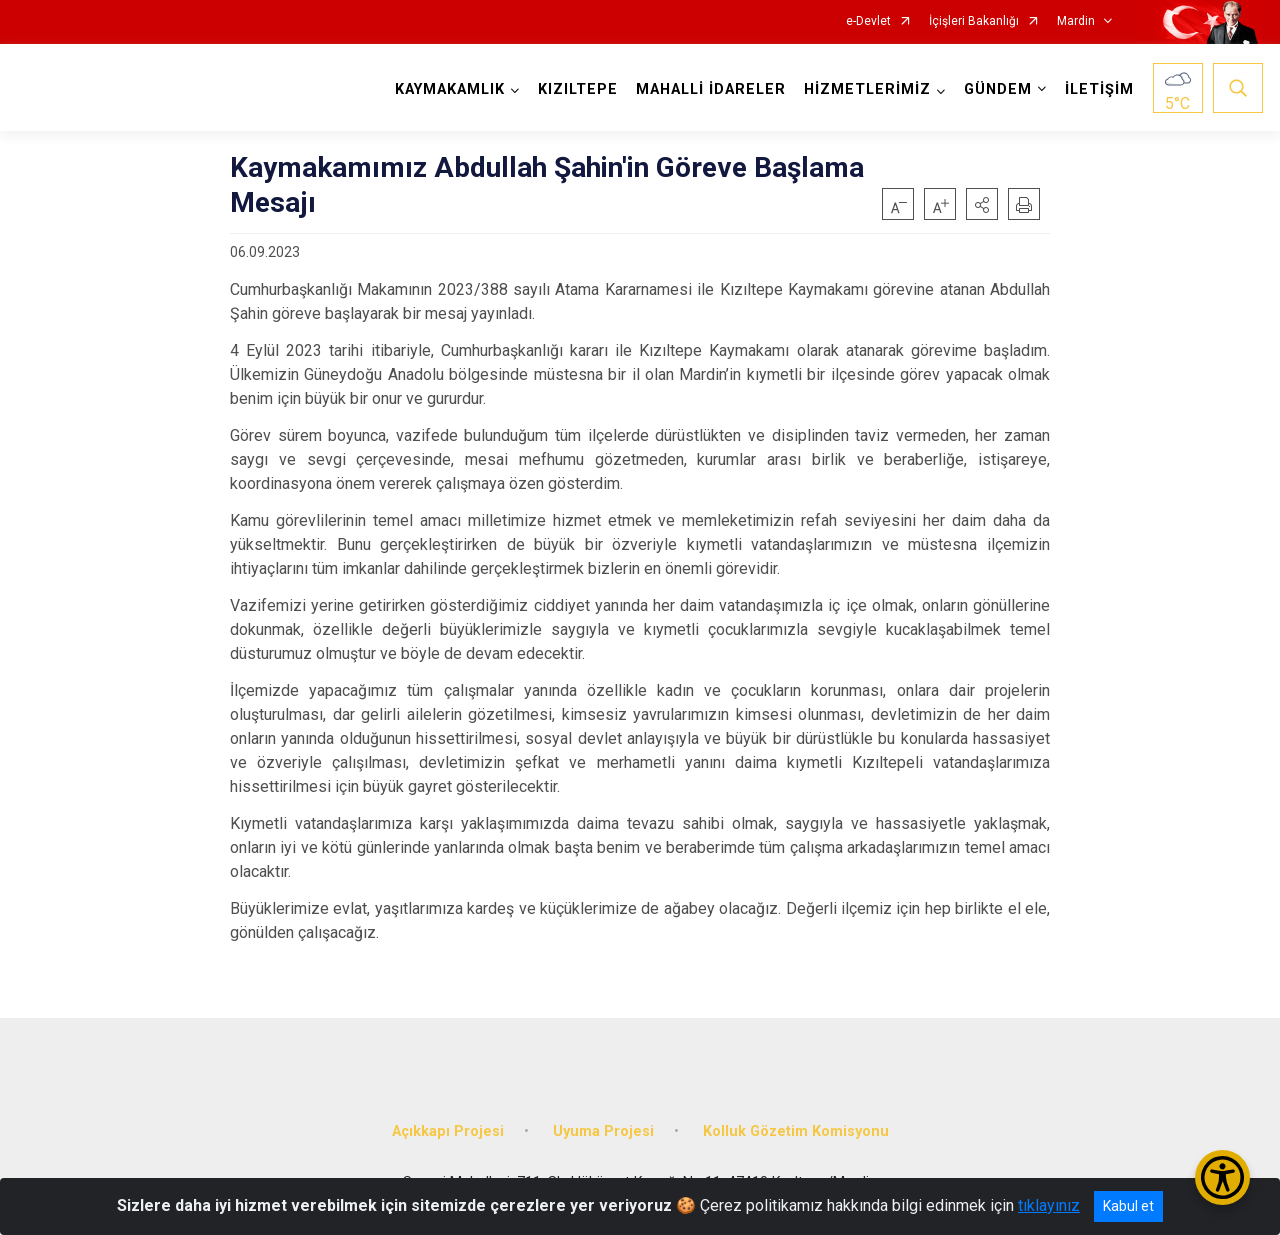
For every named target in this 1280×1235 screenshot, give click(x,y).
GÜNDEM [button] (998, 89)
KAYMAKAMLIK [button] (450, 89)
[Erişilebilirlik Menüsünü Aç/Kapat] (1222, 1177)
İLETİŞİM (1099, 89)
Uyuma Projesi (603, 1130)
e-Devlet (868, 21)
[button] (982, 204)
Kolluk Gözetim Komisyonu (796, 1130)
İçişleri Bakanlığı (974, 21)
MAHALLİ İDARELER (711, 89)
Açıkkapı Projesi (448, 1130)
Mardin (1076, 21)
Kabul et (1128, 1206)
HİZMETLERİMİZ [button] (867, 89)
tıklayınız (1049, 1205)
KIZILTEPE (578, 89)
